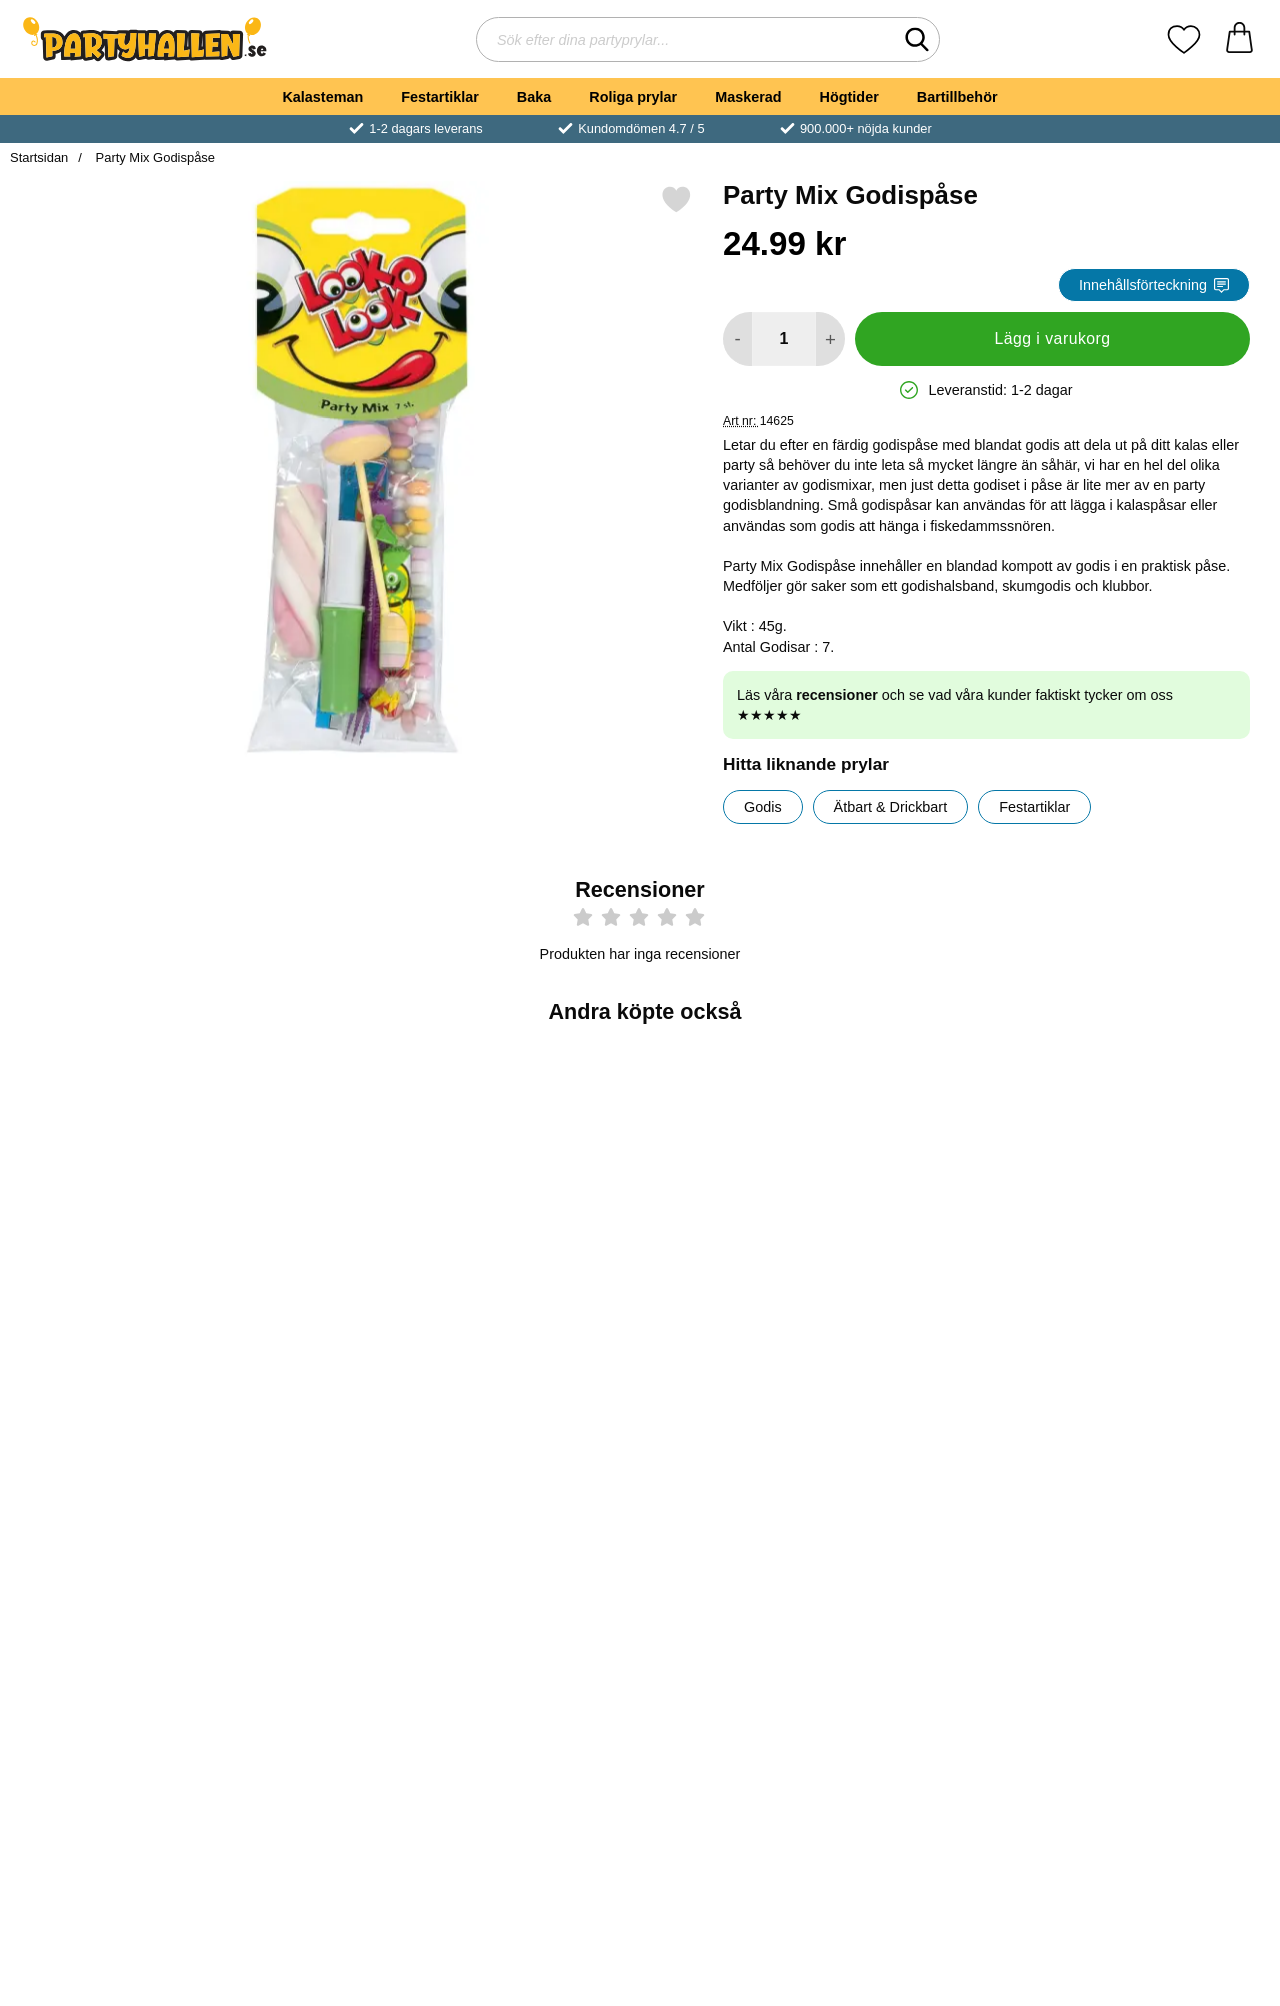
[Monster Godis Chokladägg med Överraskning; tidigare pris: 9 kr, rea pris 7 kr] (956, 1171)
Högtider (849, 97)
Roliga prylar (633, 97)
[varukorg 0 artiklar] (1239, 39)
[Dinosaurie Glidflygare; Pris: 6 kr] (535, 1171)
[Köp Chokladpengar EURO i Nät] (323, 1637)
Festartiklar (440, 97)
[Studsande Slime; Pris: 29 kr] (956, 1496)
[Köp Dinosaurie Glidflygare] (534, 1312)
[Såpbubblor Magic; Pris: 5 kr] (745, 1171)
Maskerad (748, 97)
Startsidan (39, 157)
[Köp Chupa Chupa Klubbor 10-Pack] (534, 1637)
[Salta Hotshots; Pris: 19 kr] (1167, 1496)
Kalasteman (322, 97)
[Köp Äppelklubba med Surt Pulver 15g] (113, 1637)
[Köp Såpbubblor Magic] (745, 1312)
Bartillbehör (957, 97)
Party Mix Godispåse (153, 157)
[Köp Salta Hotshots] (1167, 1637)
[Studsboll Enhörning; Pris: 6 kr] (324, 1171)
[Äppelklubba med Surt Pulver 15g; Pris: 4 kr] (113, 1496)
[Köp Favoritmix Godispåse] (1167, 1312)
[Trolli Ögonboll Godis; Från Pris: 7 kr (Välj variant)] (745, 1496)
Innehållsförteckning (1154, 285)
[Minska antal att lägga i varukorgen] (737, 339)
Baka (534, 97)
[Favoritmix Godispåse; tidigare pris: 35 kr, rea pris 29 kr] (1167, 1171)
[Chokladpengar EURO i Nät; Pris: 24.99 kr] (324, 1496)
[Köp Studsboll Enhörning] (323, 1312)
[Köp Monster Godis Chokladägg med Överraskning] (956, 1312)
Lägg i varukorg (1052, 338)
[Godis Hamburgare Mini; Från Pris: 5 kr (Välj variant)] (113, 1171)
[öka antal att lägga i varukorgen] (830, 339)
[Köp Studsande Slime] (956, 1637)
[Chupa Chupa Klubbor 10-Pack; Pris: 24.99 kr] (535, 1496)
